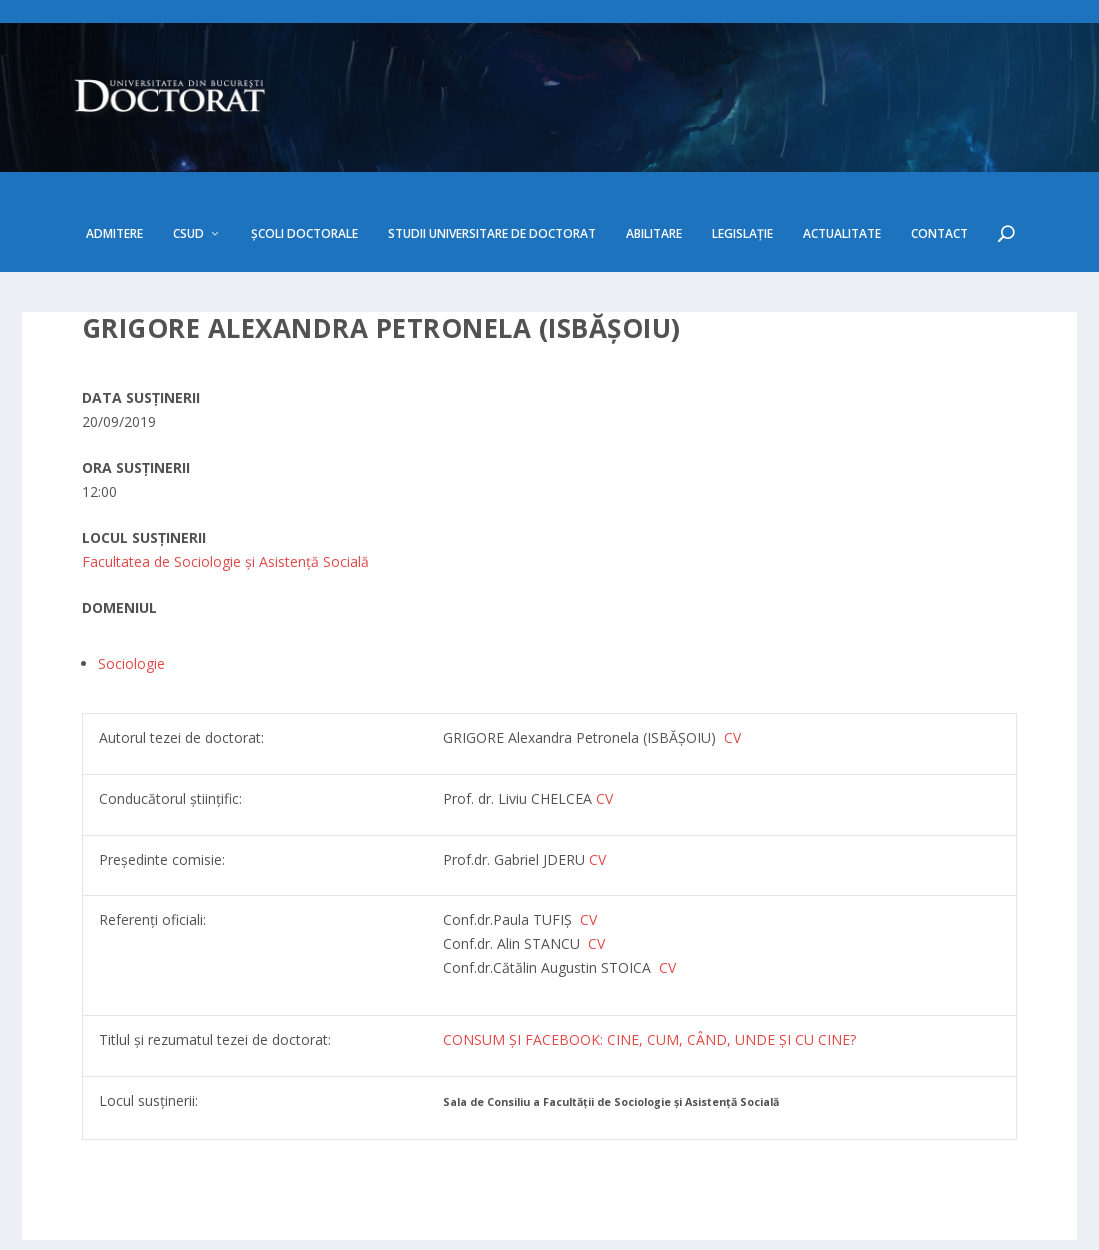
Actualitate (842, 187)
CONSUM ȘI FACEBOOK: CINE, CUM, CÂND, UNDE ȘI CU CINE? (649, 993)
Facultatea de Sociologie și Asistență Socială (225, 514)
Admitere (114, 187)
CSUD (188, 187)
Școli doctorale (304, 187)
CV (604, 751)
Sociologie (131, 616)
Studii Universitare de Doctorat (492, 187)
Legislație (742, 187)
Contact (939, 187)
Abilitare (654, 187)
